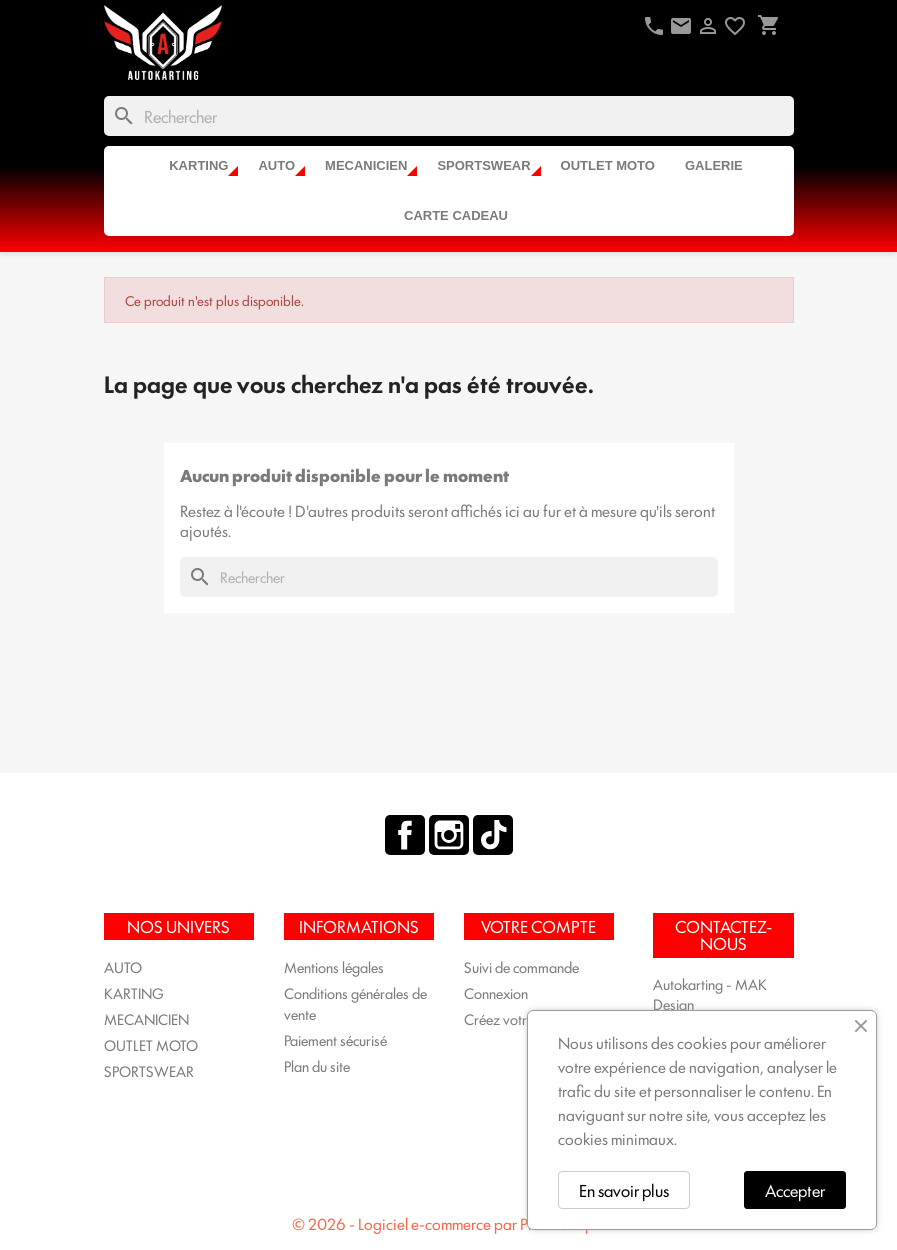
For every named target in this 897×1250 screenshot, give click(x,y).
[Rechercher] (449, 116)
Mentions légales (334, 966)
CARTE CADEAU (456, 215)
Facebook (405, 835)
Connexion (496, 992)
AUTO (276, 165)
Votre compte (538, 926)
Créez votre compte (522, 1018)
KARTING (198, 165)
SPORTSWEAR (483, 165)
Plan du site (317, 1065)
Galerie (714, 165)
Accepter (795, 1190)
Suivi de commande (521, 966)
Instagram (449, 835)
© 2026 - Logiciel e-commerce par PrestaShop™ (449, 1223)
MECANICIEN (366, 165)
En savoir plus (624, 1190)
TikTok (493, 835)
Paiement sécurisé (335, 1039)
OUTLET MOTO (608, 165)
